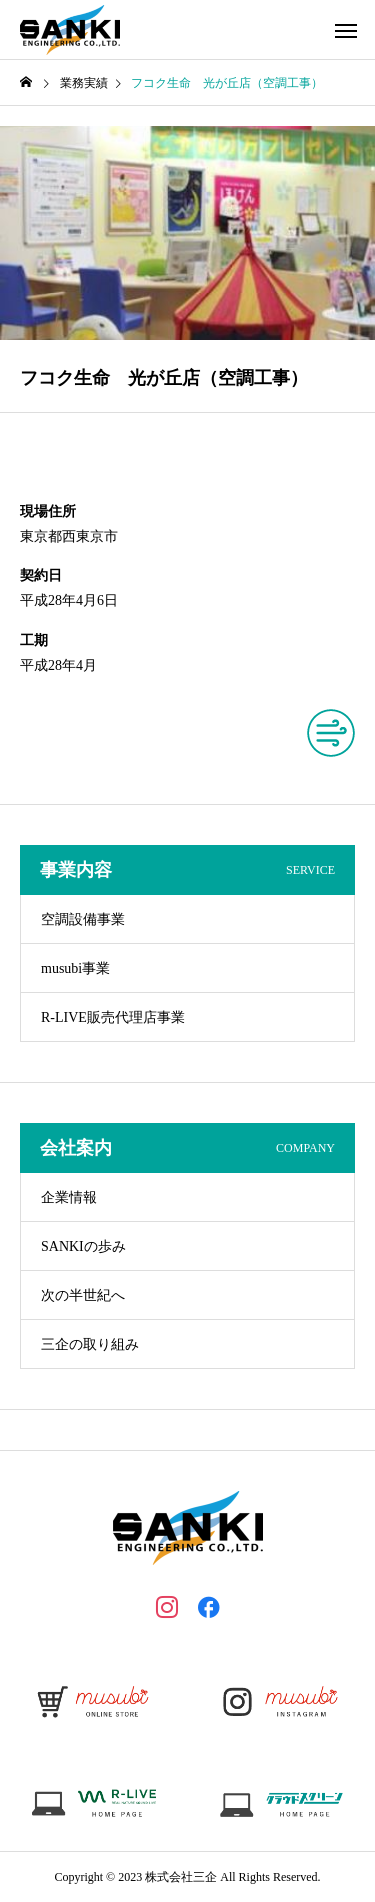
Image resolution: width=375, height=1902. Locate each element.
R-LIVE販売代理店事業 (113, 1017)
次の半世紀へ (83, 1295)
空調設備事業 (83, 919)
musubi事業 (75, 968)
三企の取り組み (90, 1344)
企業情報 (69, 1197)
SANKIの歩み (83, 1246)
